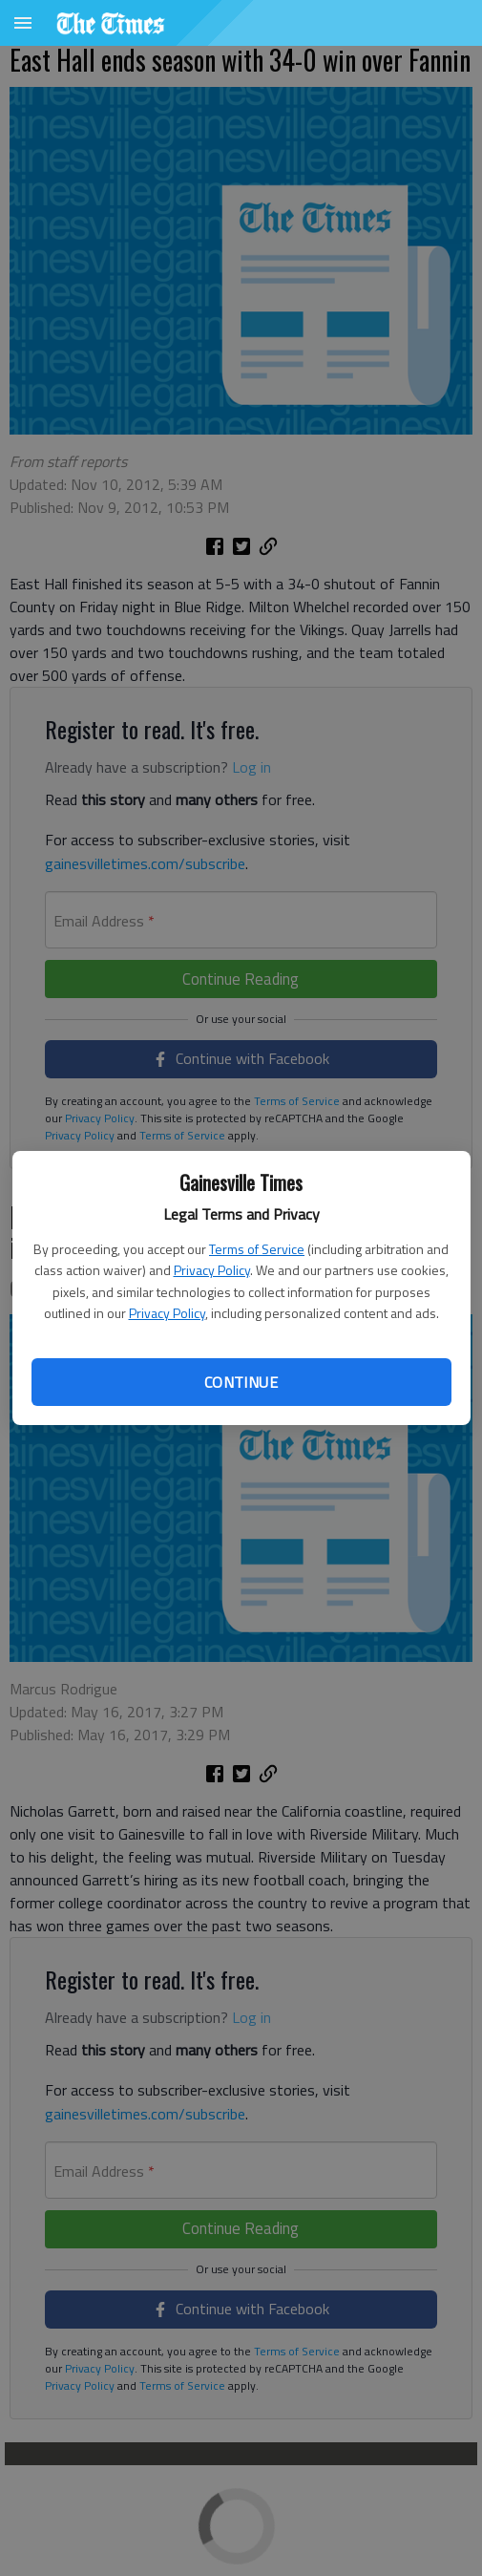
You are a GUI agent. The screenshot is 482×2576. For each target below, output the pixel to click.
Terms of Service (256, 1249)
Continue (241, 1382)
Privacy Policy (212, 1270)
